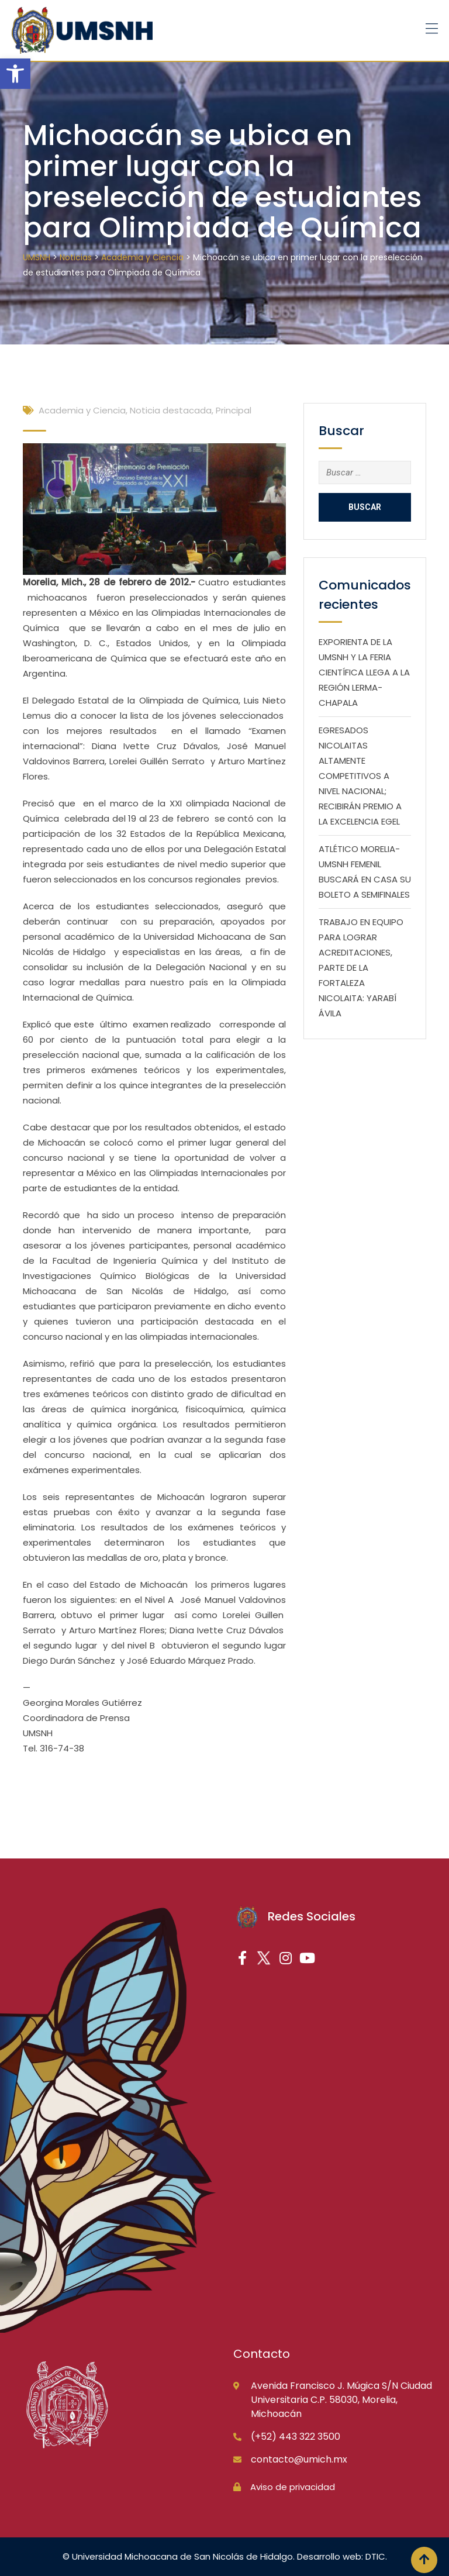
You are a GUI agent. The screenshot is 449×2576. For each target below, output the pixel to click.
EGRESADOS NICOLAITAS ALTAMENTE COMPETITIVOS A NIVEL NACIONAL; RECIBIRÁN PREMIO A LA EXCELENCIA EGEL (360, 775)
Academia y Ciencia (82, 410)
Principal (233, 410)
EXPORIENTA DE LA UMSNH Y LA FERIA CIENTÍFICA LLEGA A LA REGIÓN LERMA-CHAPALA (364, 672)
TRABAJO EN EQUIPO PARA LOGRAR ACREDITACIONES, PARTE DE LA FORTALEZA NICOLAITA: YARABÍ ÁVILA (361, 967)
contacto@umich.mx (299, 2459)
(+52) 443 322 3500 (295, 2436)
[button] (15, 73)
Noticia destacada (171, 410)
